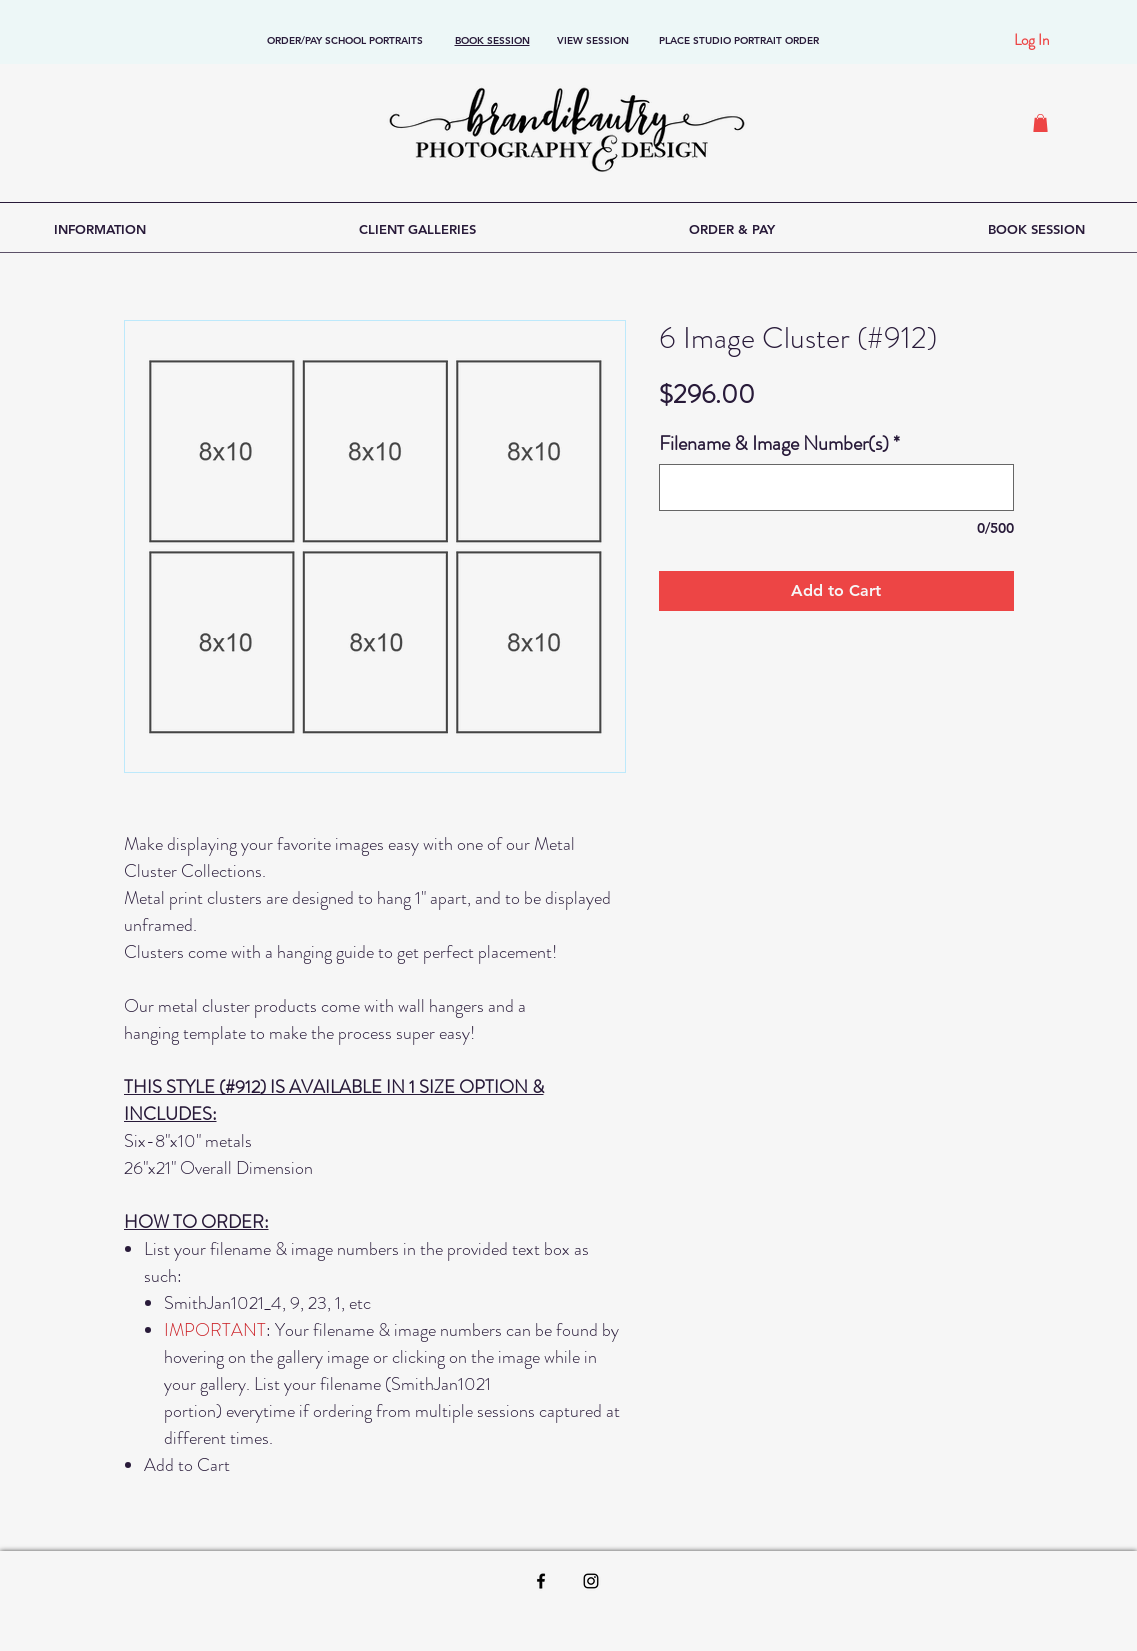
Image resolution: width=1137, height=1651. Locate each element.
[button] (1040, 123)
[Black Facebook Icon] (541, 1581)
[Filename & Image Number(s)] (836, 487)
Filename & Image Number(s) (779, 443)
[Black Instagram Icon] (591, 1581)
